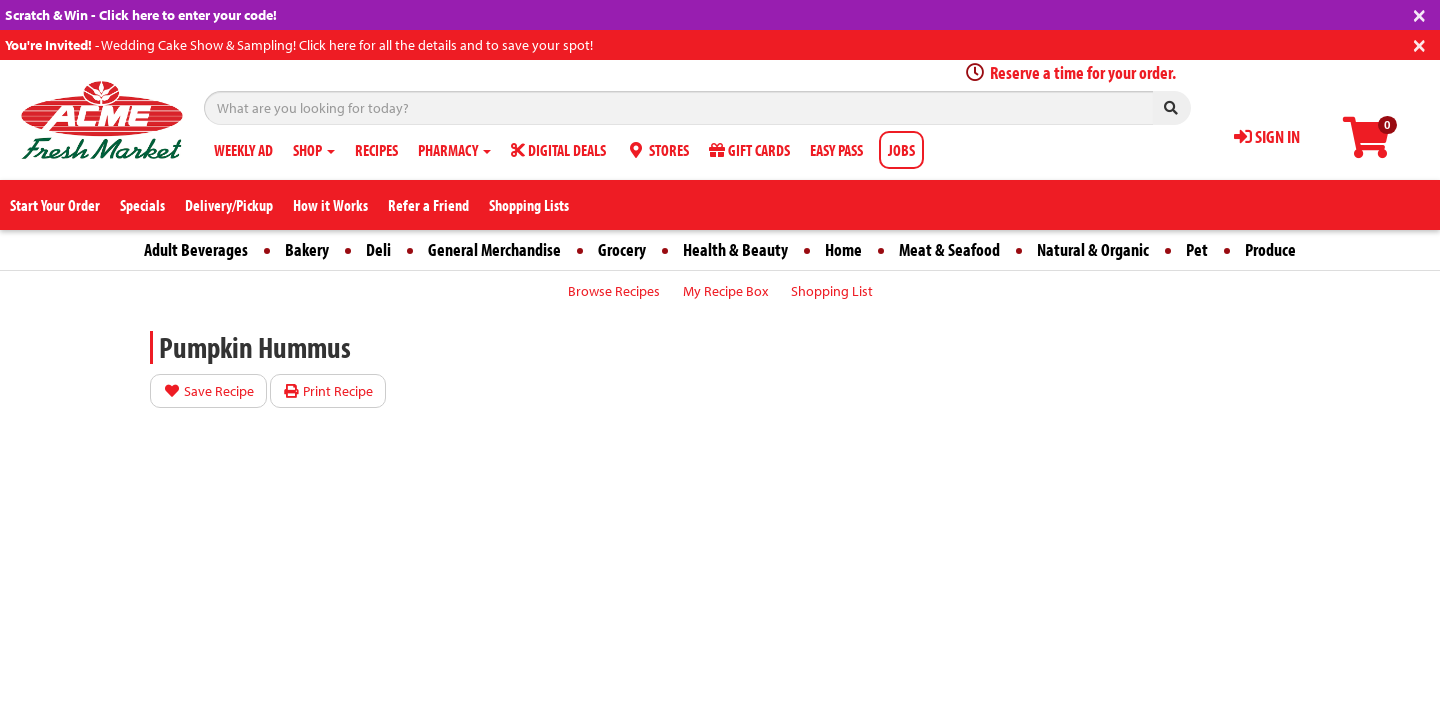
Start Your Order (55, 205)
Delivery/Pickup (229, 205)
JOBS (901, 150)
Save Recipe (208, 391)
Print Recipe (328, 391)
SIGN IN (1267, 136)
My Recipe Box (725, 291)
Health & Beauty (735, 249)
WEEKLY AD (243, 150)
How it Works (330, 205)
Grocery (622, 249)
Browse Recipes (614, 291)
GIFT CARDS (749, 150)
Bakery (307, 249)
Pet (1197, 249)
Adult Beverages (196, 249)
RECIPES (376, 150)
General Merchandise (494, 249)
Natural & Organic (1093, 249)
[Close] (1419, 13)
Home (843, 249)
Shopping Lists (529, 205)
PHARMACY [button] (454, 150)
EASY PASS (836, 150)
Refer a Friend (428, 205)
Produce (1270, 249)
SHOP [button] (314, 150)
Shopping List (832, 291)
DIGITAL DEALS (558, 150)
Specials (142, 205)
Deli (378, 249)
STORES (657, 150)
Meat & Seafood (949, 249)
